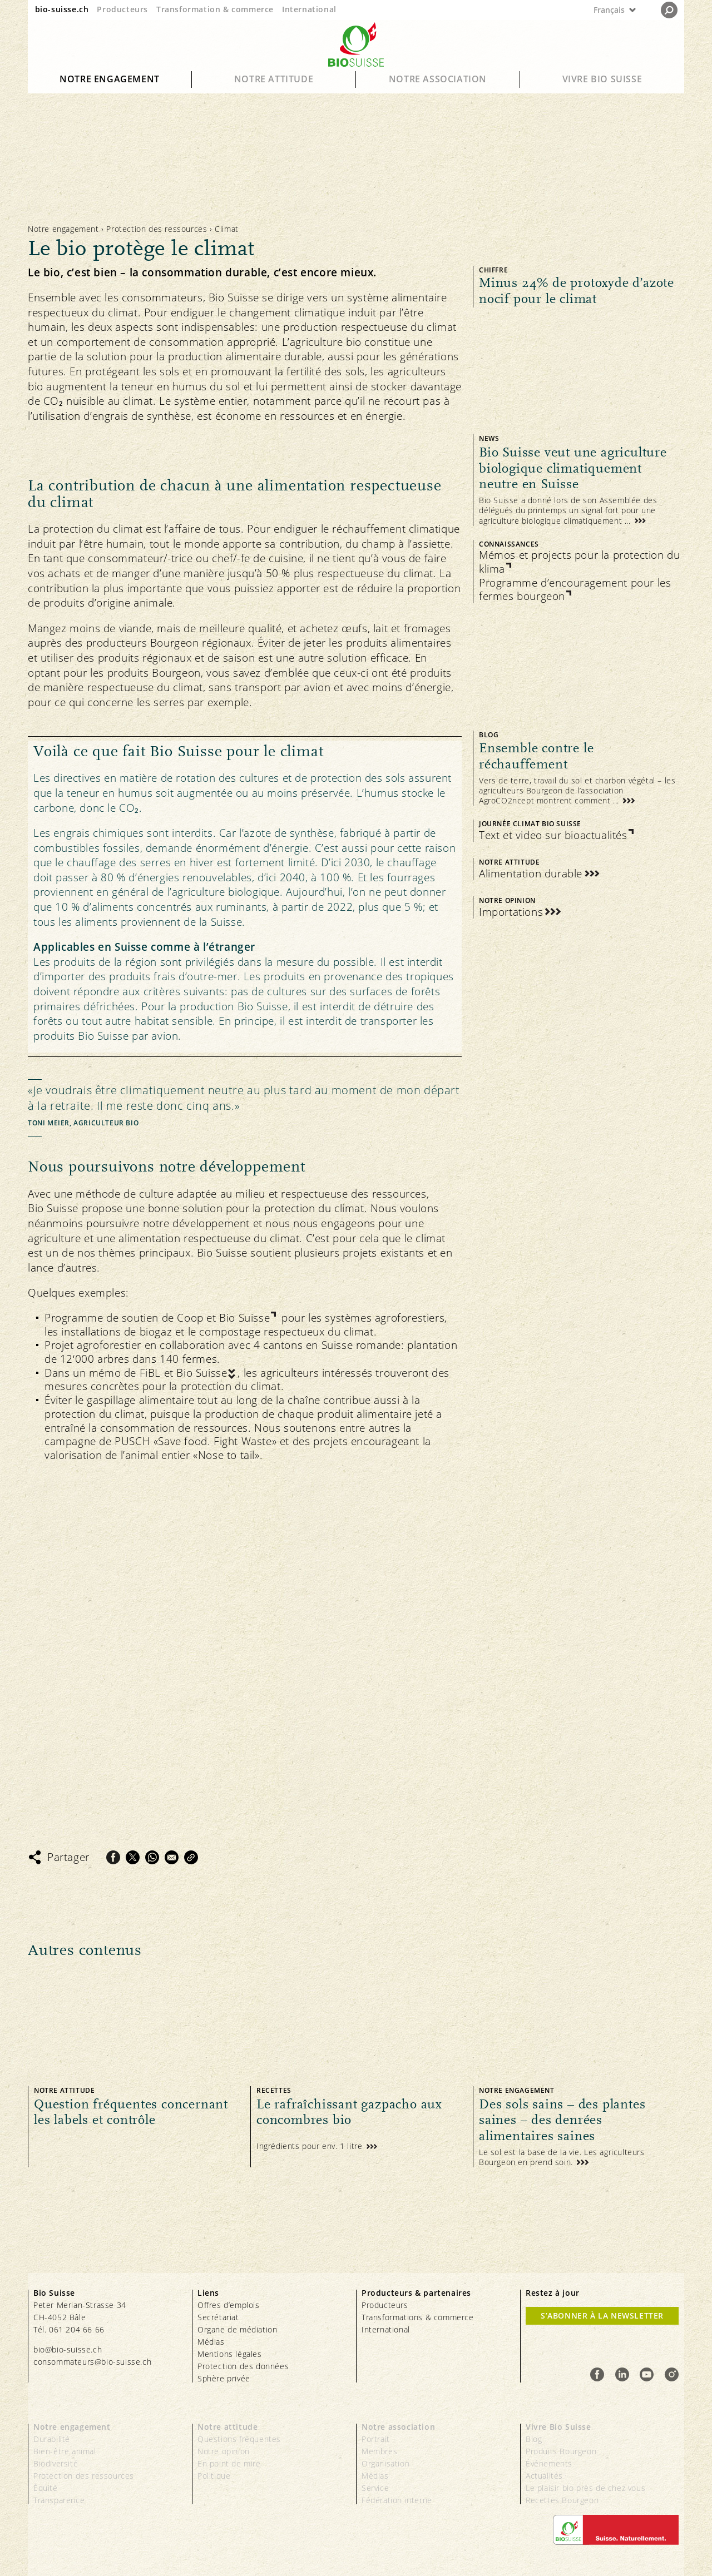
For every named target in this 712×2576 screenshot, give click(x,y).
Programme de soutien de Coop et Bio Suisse (157, 1318)
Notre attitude (273, 79)
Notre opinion (223, 2451)
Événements (549, 2463)
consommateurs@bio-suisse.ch (92, 2361)
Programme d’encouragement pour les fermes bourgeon (575, 589)
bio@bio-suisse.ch (67, 2349)
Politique (213, 2475)
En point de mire (229, 2463)
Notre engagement (110, 79)
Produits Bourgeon (561, 2451)
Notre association (438, 79)
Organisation (385, 2463)
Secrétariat (218, 2317)
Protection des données (243, 2366)
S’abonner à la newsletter (602, 2315)
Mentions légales (229, 2354)
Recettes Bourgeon (562, 2500)
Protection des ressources (156, 229)
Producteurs (122, 9)
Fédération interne (397, 2500)
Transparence (59, 2500)
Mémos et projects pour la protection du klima (579, 561)
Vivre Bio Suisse (602, 79)
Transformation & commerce (215, 9)
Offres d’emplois (228, 2305)
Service (375, 2488)
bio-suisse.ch (62, 9)
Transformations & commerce (418, 2317)
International (309, 9)
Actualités (544, 2475)
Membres (379, 2451)
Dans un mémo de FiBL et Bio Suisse (135, 1373)
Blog (534, 2439)
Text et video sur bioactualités (553, 835)
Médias (211, 2341)
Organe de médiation (237, 2329)
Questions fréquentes (239, 2439)
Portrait (376, 2439)
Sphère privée (223, 2378)
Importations (511, 912)
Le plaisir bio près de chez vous (585, 2488)
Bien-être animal (64, 2451)
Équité (45, 2488)
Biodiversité (55, 2463)
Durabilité (51, 2439)
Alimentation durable (530, 874)
